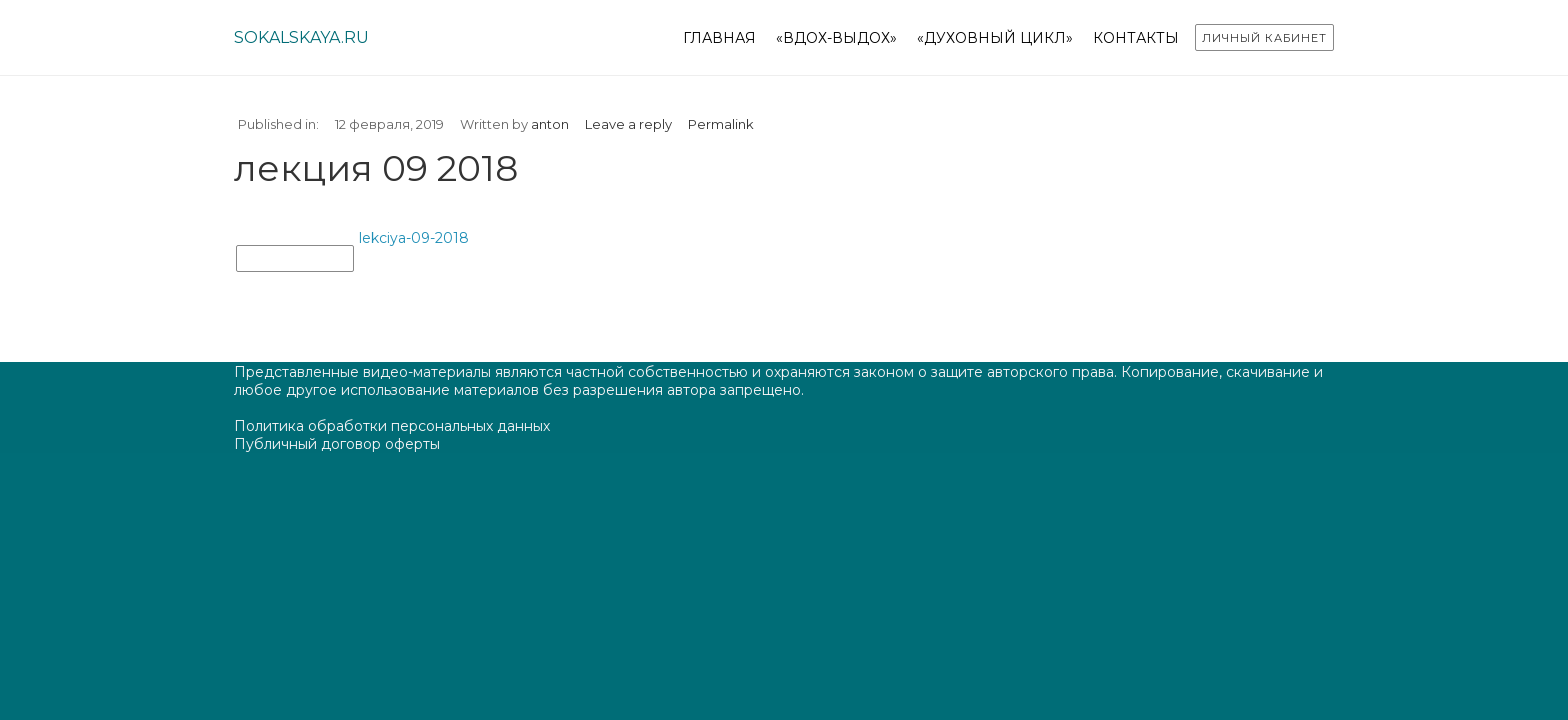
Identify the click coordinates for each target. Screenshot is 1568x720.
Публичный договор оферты (337, 444)
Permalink (721, 124)
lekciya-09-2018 (414, 238)
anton (550, 124)
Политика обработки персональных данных (392, 426)
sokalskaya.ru (301, 37)
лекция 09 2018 (295, 259)
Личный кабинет (1264, 38)
